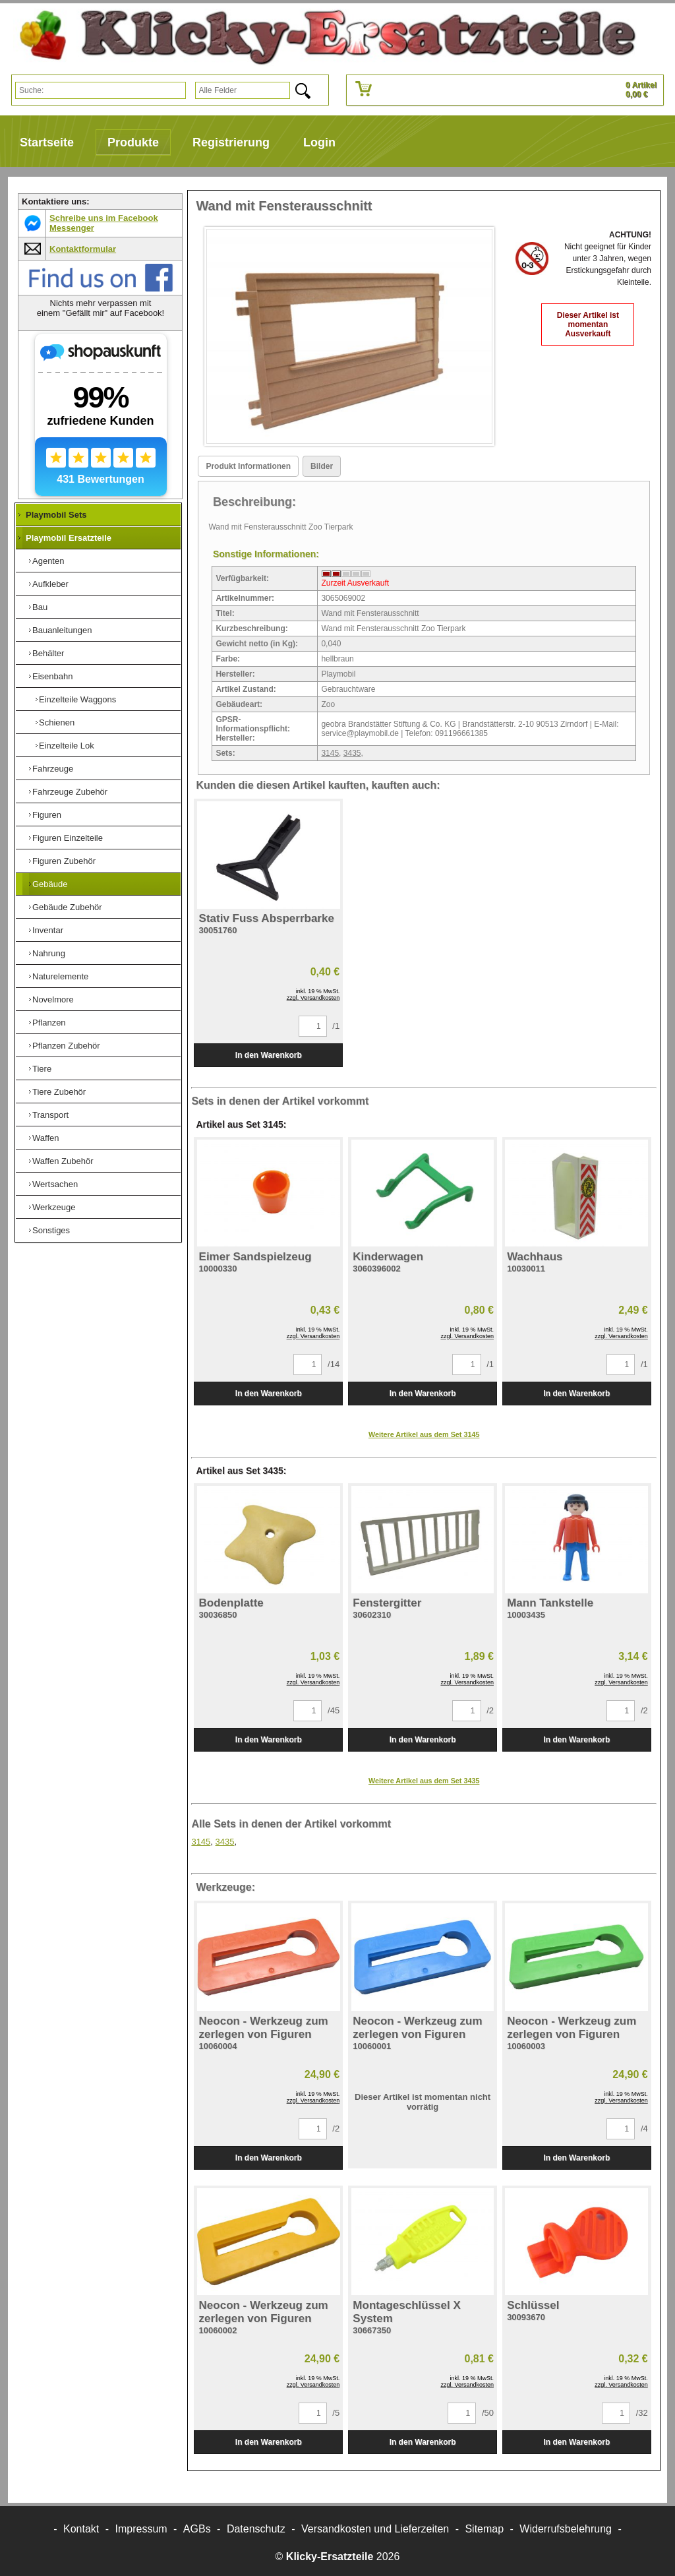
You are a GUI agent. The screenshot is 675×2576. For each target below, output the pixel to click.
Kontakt (81, 2528)
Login (319, 142)
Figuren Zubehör (64, 861)
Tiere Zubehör (59, 1092)
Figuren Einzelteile (67, 838)
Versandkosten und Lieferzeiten (375, 2528)
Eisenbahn (52, 676)
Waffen (45, 1138)
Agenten (48, 561)
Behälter (48, 653)
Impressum (141, 2528)
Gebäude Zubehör (67, 907)
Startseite (47, 142)
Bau (39, 607)
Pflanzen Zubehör (66, 1046)
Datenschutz (256, 2528)
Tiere (41, 1069)
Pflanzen (49, 1022)
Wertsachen (55, 1184)
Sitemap (484, 2528)
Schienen (56, 722)
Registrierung (231, 142)
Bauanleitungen (62, 630)
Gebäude (50, 884)
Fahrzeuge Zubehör (69, 792)
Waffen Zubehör (63, 1161)
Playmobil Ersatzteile (68, 538)
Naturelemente (60, 976)
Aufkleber (50, 584)
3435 (352, 753)
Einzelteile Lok (66, 746)
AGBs (197, 2528)
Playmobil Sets (56, 515)
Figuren (46, 815)
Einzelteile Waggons (77, 699)
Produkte (133, 142)
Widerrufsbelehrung (565, 2528)
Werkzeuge (54, 1207)
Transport (50, 1115)
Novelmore (53, 999)
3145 (330, 753)
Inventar (47, 930)
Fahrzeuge (52, 769)
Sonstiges (51, 1230)
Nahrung (48, 953)
